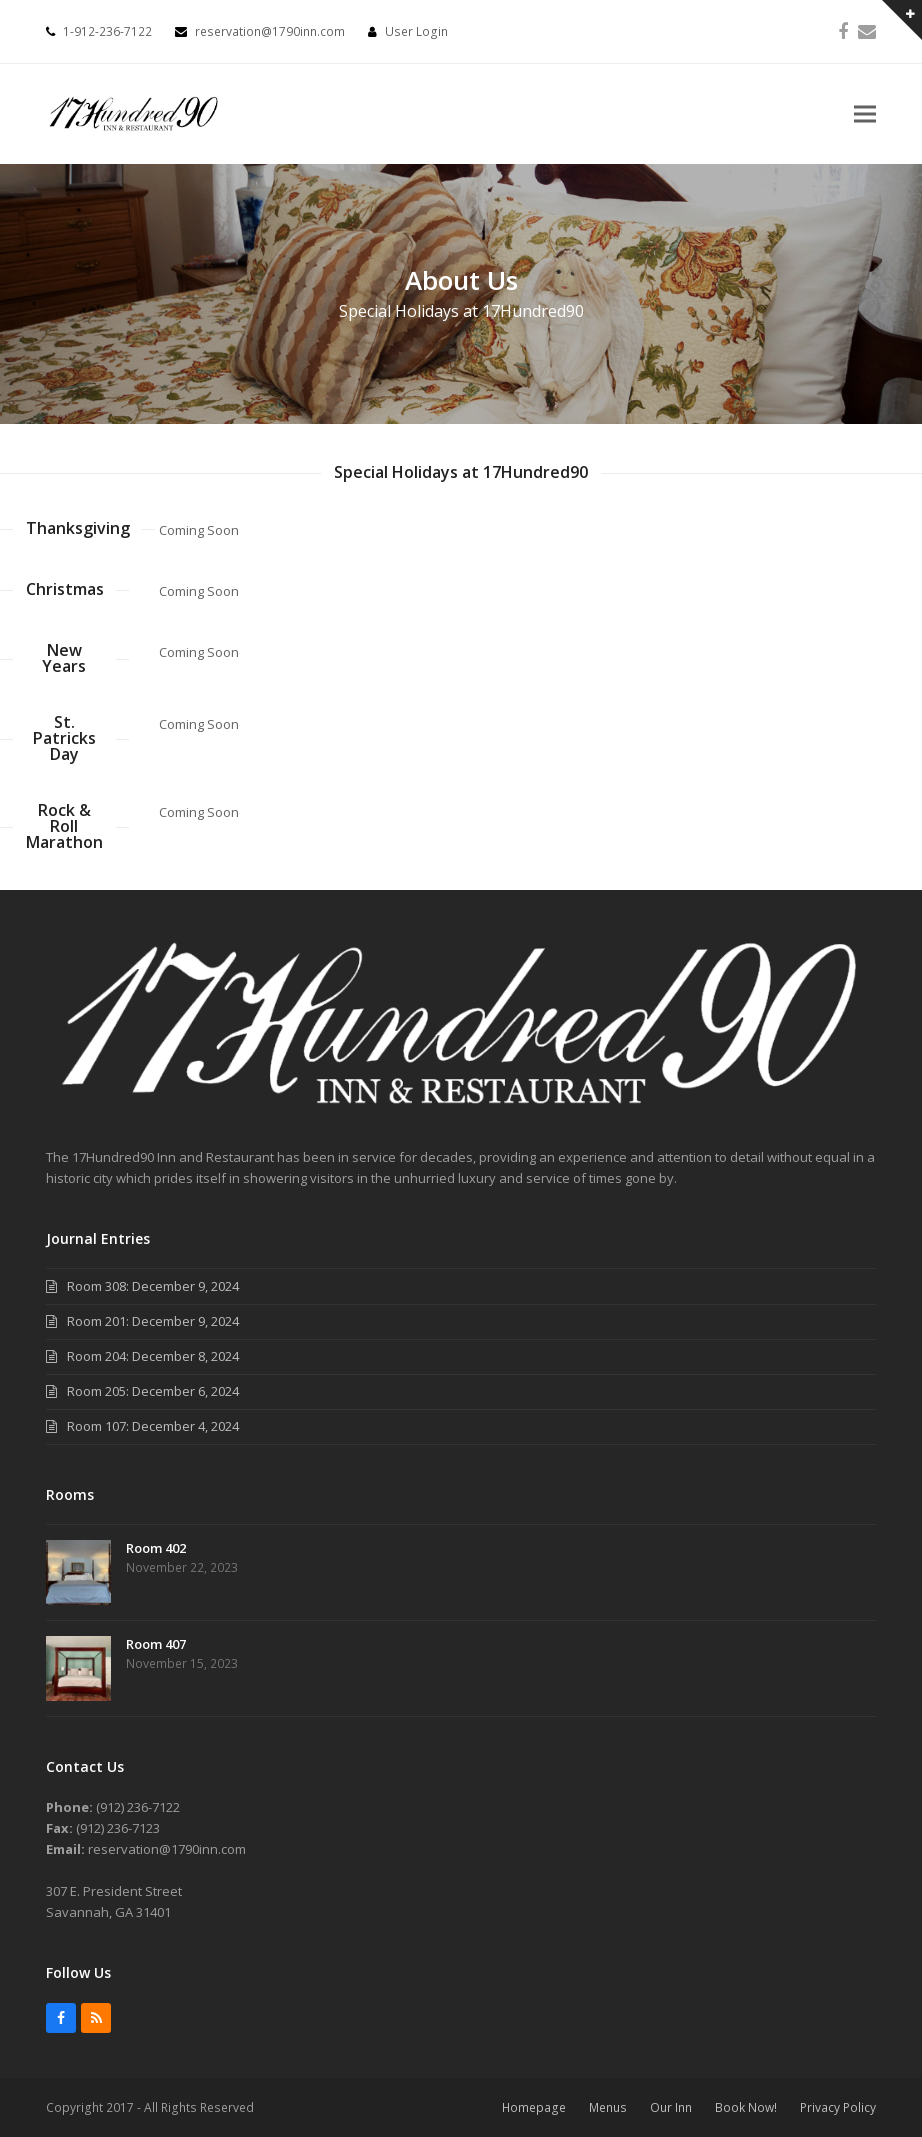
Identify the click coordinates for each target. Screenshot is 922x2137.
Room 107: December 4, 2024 (153, 1426)
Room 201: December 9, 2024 (153, 1321)
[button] (865, 114)
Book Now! (746, 2107)
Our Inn (671, 2107)
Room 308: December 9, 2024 (153, 1286)
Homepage (534, 2107)
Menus (608, 2107)
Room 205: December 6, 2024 (153, 1391)
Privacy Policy (838, 2107)
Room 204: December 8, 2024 (153, 1356)
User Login (416, 31)
